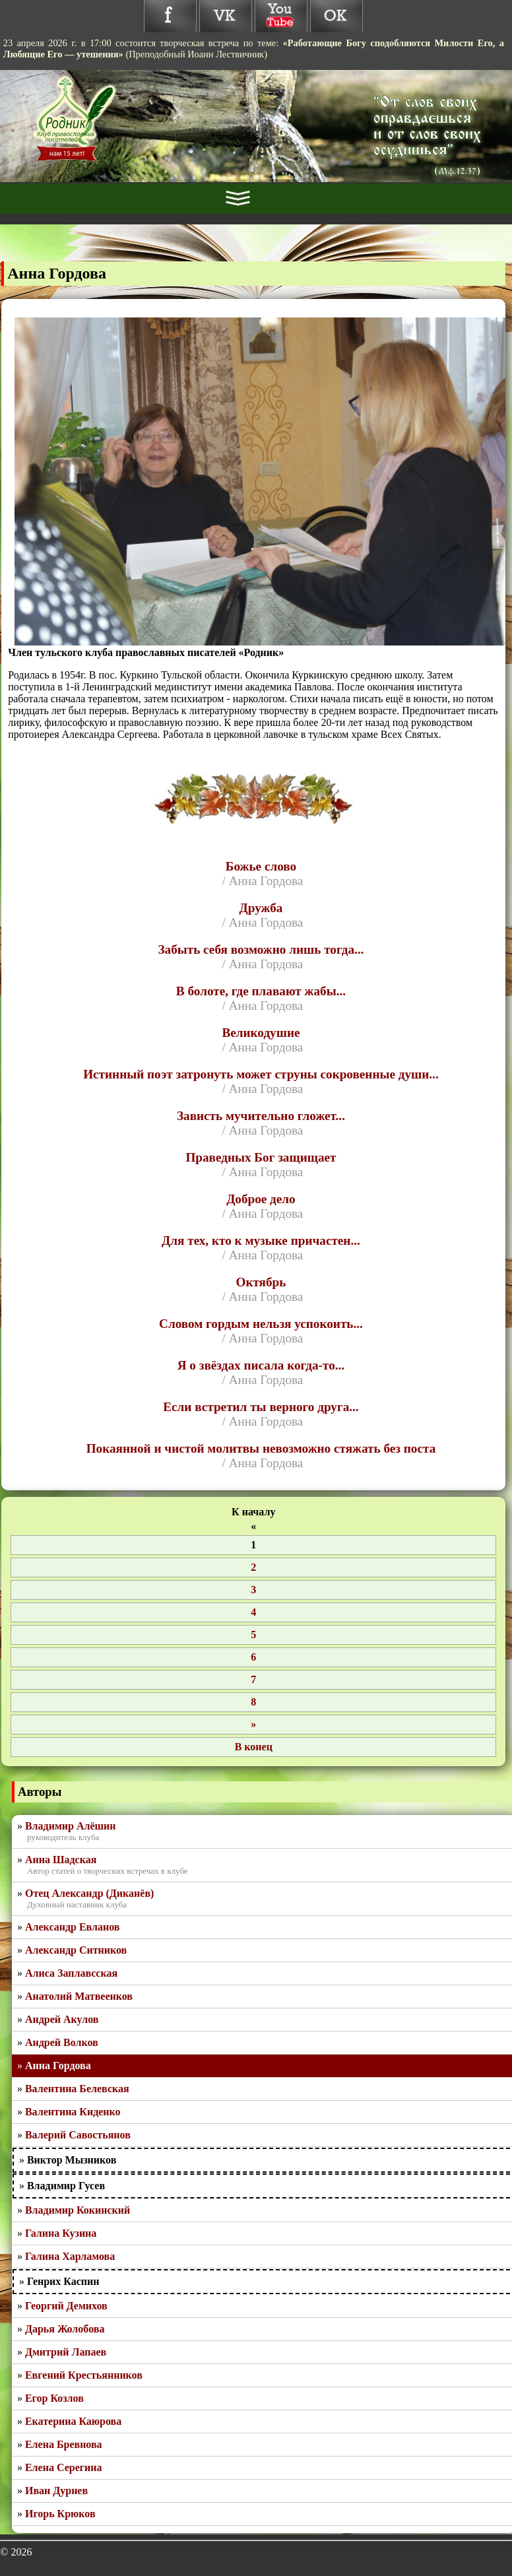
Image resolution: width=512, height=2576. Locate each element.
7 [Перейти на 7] (253, 1679)
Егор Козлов (54, 2398)
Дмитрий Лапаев (65, 2352)
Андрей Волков (61, 2042)
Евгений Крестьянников (84, 2375)
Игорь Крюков (60, 2513)
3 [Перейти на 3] (253, 1589)
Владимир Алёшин (70, 1826)
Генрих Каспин (63, 2281)
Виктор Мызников (71, 2159)
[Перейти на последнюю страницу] (253, 1747)
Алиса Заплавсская (71, 1973)
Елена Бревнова (63, 2444)
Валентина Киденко (73, 2111)
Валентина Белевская (77, 2088)
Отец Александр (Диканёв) (89, 1893)
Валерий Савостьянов (78, 2134)
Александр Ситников (76, 1950)
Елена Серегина (63, 2467)
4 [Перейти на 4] (253, 1612)
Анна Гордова (58, 2065)
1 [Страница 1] (253, 1544)
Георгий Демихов (66, 2305)
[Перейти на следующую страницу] (253, 1724)
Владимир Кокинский (77, 2210)
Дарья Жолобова (64, 2328)
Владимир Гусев (66, 2185)
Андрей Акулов (61, 2019)
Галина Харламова (70, 2256)
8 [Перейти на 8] (253, 1701)
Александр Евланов (72, 1926)
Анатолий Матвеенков (79, 1996)
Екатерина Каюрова (73, 2421)
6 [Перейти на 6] (253, 1657)
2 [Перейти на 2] (253, 1567)
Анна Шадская (60, 1859)
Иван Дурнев (56, 2490)
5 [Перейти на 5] (253, 1634)
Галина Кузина (60, 2233)
